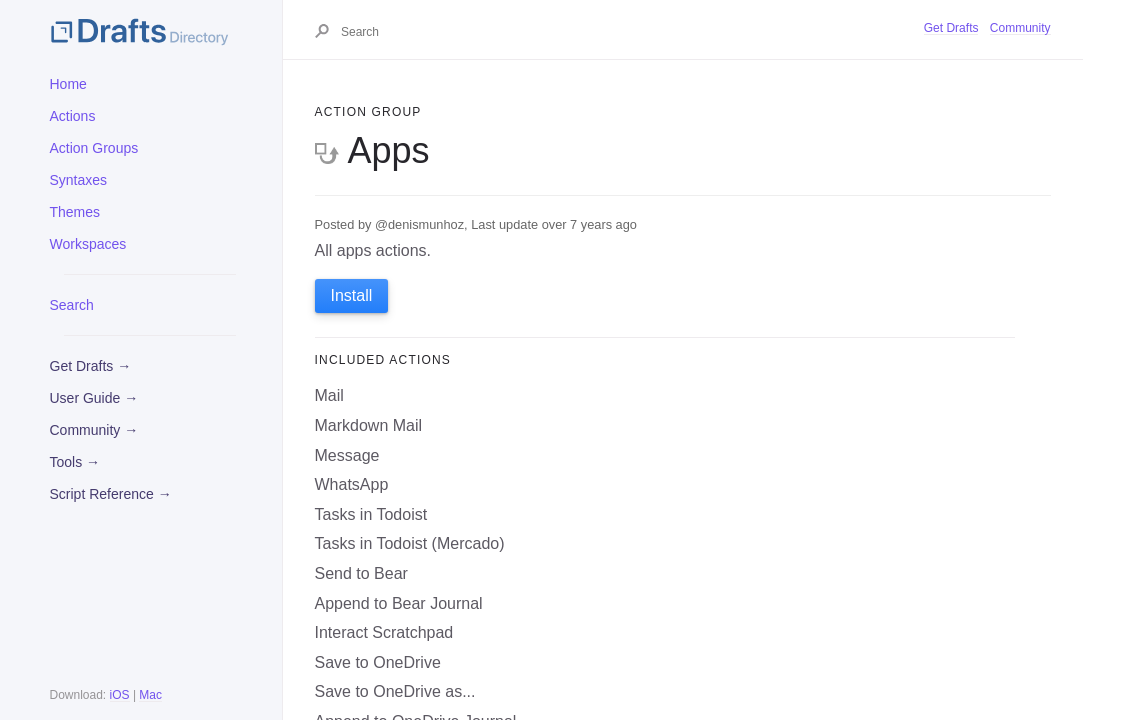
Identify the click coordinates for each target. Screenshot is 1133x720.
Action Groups (94, 148)
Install (352, 295)
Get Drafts (951, 28)
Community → (94, 430)
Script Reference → (111, 494)
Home (68, 84)
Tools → (75, 462)
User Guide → (94, 398)
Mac (150, 695)
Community (1020, 28)
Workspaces (88, 244)
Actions (73, 116)
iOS (120, 695)
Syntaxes (79, 180)
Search (72, 305)
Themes (75, 212)
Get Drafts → (91, 366)
